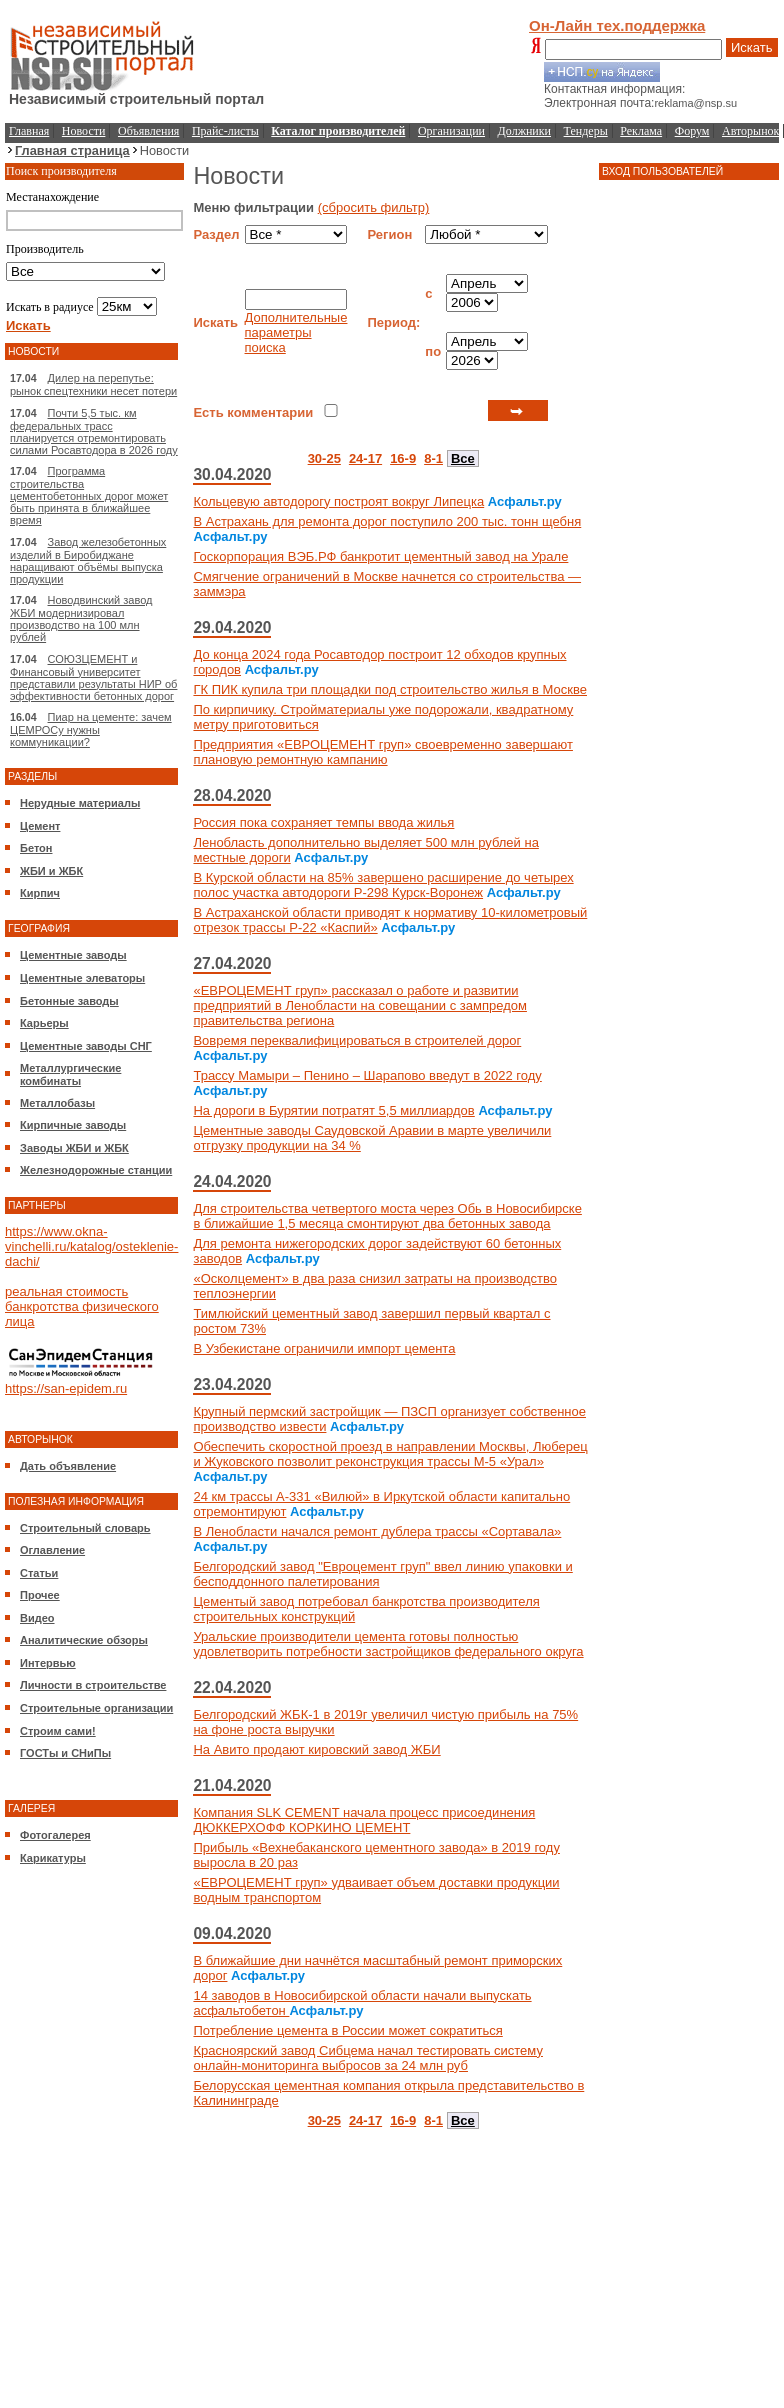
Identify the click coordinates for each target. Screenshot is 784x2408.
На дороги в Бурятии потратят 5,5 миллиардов (333, 1110)
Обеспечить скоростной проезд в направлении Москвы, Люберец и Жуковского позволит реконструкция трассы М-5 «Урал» (390, 1454)
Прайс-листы (225, 131)
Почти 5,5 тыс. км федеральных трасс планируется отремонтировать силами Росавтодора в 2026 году (94, 431)
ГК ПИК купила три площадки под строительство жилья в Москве (390, 689)
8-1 (433, 458)
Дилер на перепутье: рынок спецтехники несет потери (93, 384)
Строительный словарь (85, 1528)
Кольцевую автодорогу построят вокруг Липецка (338, 501)
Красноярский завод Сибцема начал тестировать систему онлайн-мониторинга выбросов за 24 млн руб (368, 2058)
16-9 (403, 458)
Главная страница (72, 150)
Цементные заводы (73, 955)
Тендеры (586, 131)
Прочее (40, 1595)
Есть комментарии (253, 412)
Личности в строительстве (93, 1685)
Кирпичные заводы (73, 1125)
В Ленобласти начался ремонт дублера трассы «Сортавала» (377, 1531)
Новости (84, 131)
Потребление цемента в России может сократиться (347, 2030)
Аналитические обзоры (84, 1640)
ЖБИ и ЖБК (51, 871)
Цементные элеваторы (82, 978)
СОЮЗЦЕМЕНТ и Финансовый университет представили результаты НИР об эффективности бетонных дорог (93, 677)
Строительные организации (96, 1708)
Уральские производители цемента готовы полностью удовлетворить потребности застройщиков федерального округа (388, 1644)
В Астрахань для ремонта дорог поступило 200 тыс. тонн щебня (387, 521)
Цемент (40, 826)
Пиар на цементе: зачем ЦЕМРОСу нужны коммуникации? (91, 729)
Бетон (36, 848)
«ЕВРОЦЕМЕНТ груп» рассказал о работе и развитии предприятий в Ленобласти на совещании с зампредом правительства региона (360, 1005)
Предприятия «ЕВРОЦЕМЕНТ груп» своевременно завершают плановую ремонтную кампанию (383, 752)
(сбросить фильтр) (374, 207)
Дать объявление (68, 1466)
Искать (752, 47)
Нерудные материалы (80, 803)
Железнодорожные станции (96, 1170)
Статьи (39, 1573)
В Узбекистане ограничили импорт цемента (324, 1348)
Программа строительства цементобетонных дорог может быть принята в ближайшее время (89, 495)
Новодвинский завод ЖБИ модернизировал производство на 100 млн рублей (81, 618)
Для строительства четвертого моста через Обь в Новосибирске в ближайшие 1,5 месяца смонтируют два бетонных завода (387, 1216)
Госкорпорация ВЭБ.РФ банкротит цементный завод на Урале (380, 556)
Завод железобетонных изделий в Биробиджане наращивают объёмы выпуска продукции (88, 560)
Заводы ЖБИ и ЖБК (74, 1148)
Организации (451, 131)
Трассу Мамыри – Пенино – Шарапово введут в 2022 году (367, 1075)
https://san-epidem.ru (66, 1388)
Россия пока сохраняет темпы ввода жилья (323, 822)
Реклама (641, 131)
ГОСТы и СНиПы (65, 1753)
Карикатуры (53, 1858)
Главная (29, 131)
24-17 (365, 458)
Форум (692, 131)
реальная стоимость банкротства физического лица (82, 1306)
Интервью (48, 1663)
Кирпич (40, 893)
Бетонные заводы (69, 1001)
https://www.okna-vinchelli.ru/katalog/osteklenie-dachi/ (91, 1246)
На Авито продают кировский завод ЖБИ (316, 1749)
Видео (37, 1618)
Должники (524, 131)
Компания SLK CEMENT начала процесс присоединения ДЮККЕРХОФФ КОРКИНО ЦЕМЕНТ (364, 1820)
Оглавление (52, 1550)
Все (463, 458)
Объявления (148, 131)
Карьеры (44, 1023)
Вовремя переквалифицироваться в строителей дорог (357, 1040)
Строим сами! (58, 1731)
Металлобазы (57, 1103)
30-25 (324, 458)
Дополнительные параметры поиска (296, 332)
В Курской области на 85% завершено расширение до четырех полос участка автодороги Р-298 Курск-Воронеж (383, 885)
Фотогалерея (55, 1835)
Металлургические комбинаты (70, 1074)
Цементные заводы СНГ (86, 1046)
